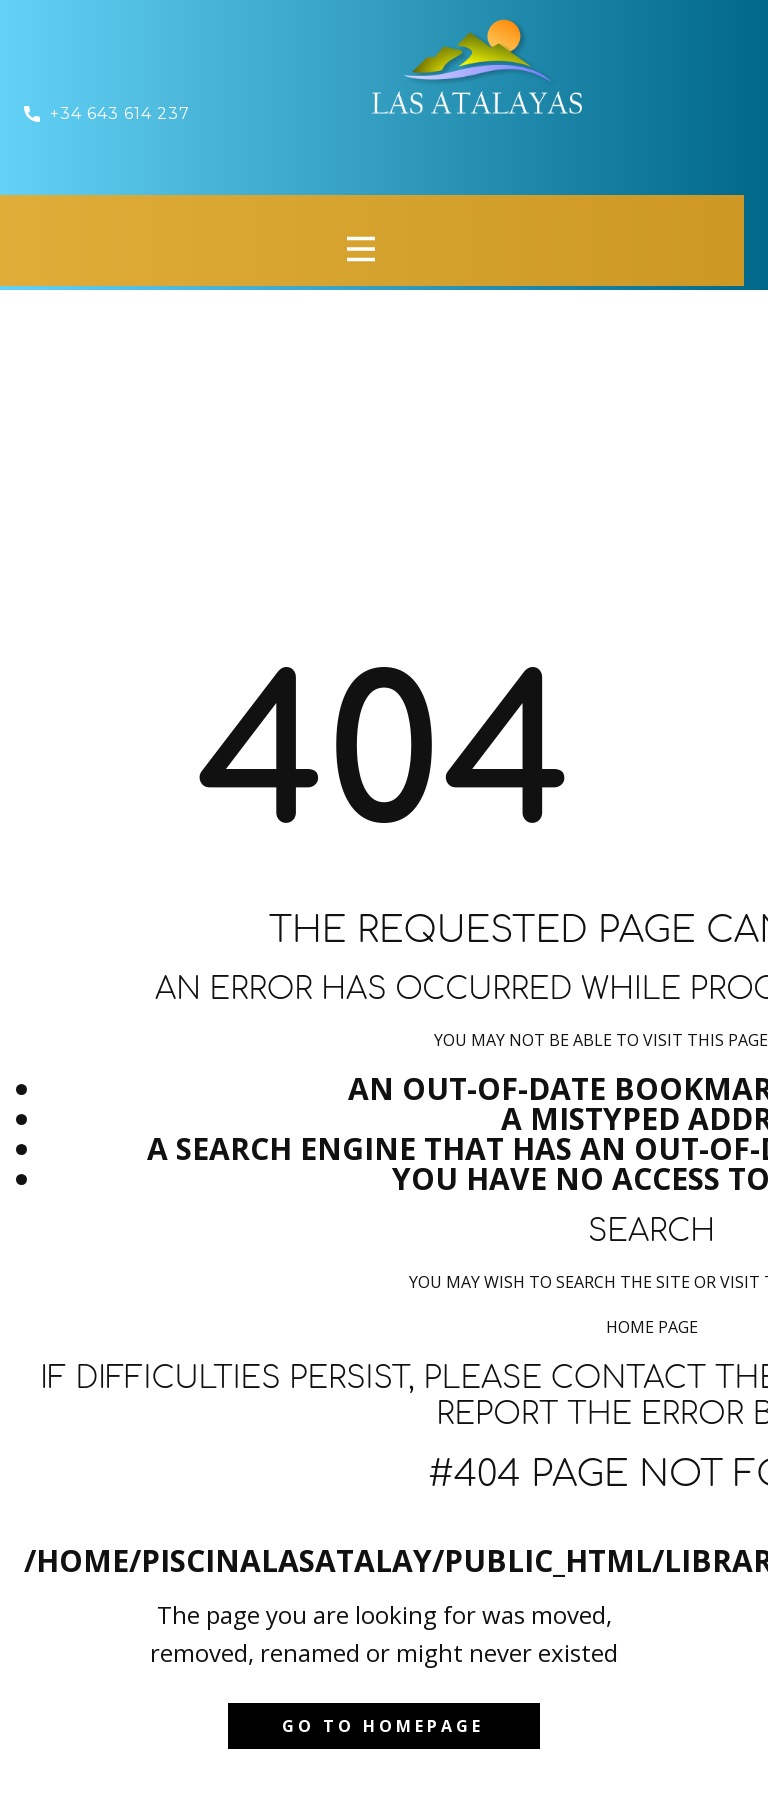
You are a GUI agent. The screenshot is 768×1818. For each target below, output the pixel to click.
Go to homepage (383, 1726)
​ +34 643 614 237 (109, 114)
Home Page (652, 1327)
